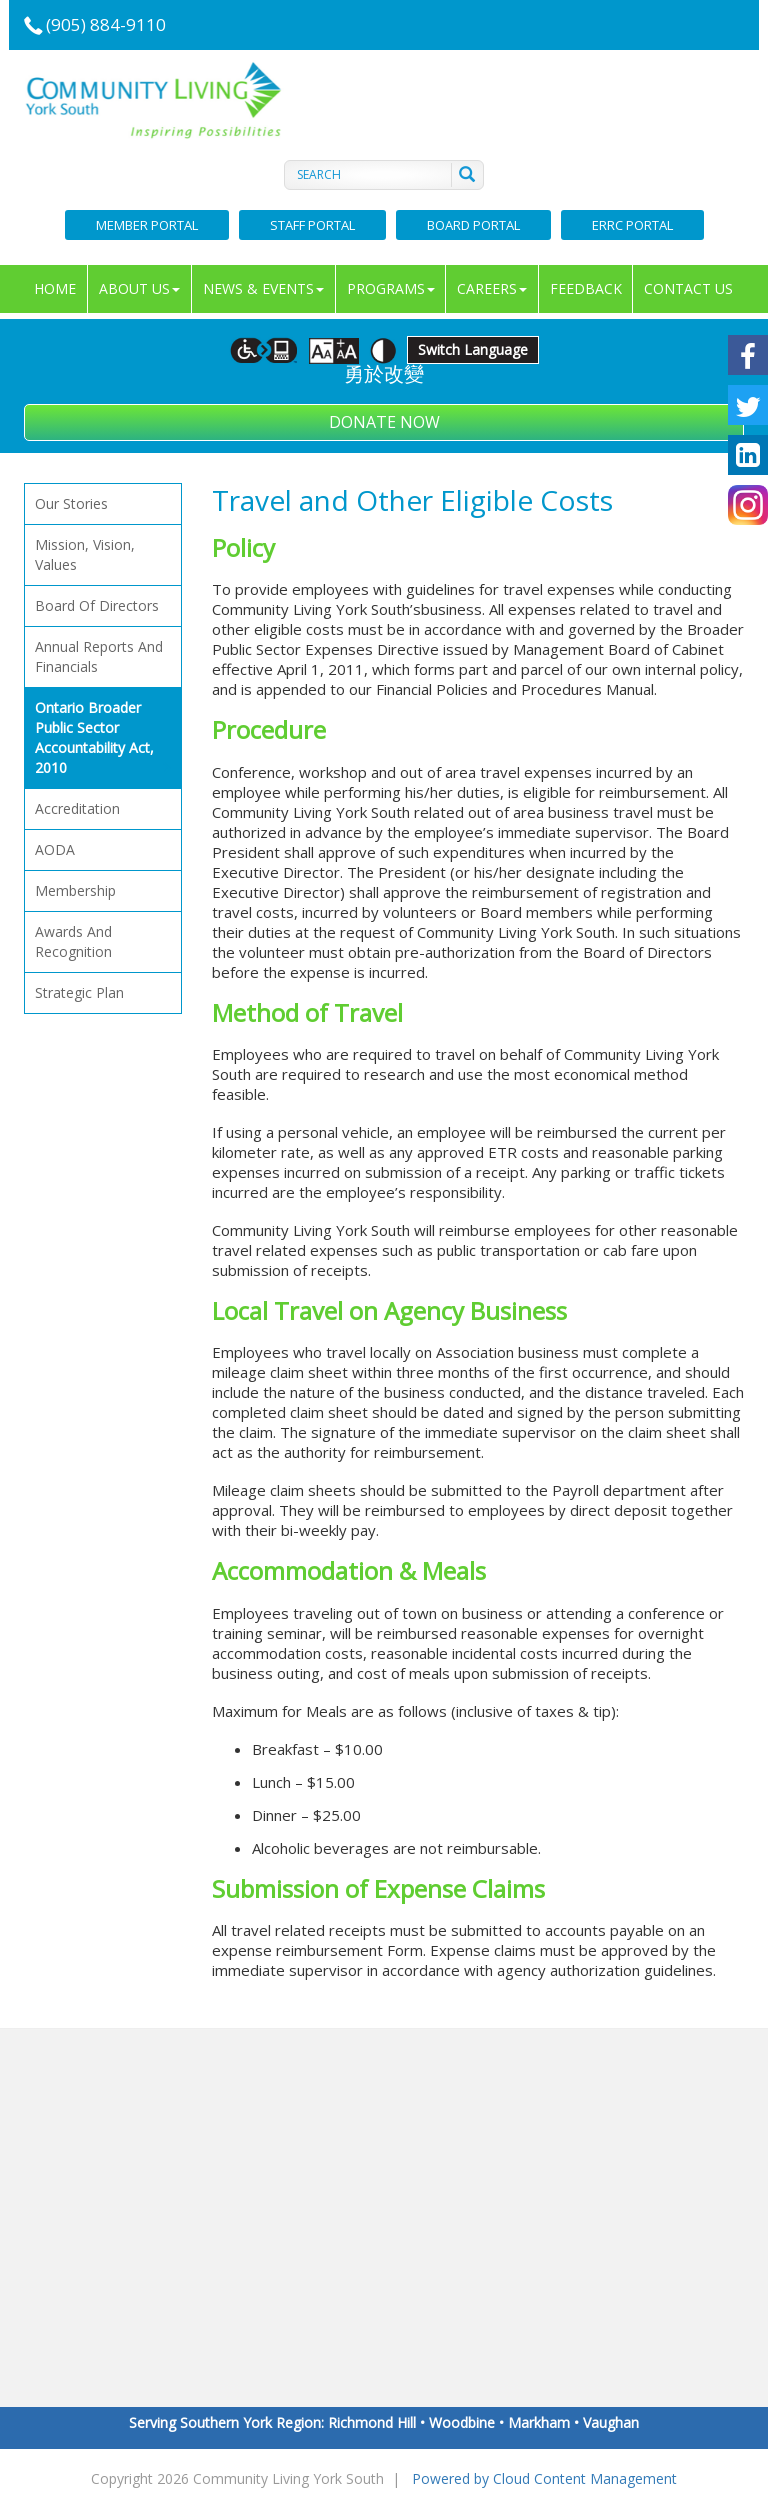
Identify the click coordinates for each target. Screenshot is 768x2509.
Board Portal (473, 225)
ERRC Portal (632, 225)
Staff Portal (312, 225)
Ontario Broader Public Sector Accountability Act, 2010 (103, 738)
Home (55, 288)
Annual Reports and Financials (99, 656)
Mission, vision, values (85, 554)
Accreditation (77, 808)
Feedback (586, 288)
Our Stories (71, 503)
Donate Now (384, 422)
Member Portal (147, 225)
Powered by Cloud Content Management (544, 2478)
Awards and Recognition (73, 941)
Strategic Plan (79, 992)
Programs (391, 288)
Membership (75, 890)
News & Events (263, 288)
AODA (55, 849)
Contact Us (688, 288)
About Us (139, 288)
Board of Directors (97, 605)
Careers (492, 288)
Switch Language (473, 349)
